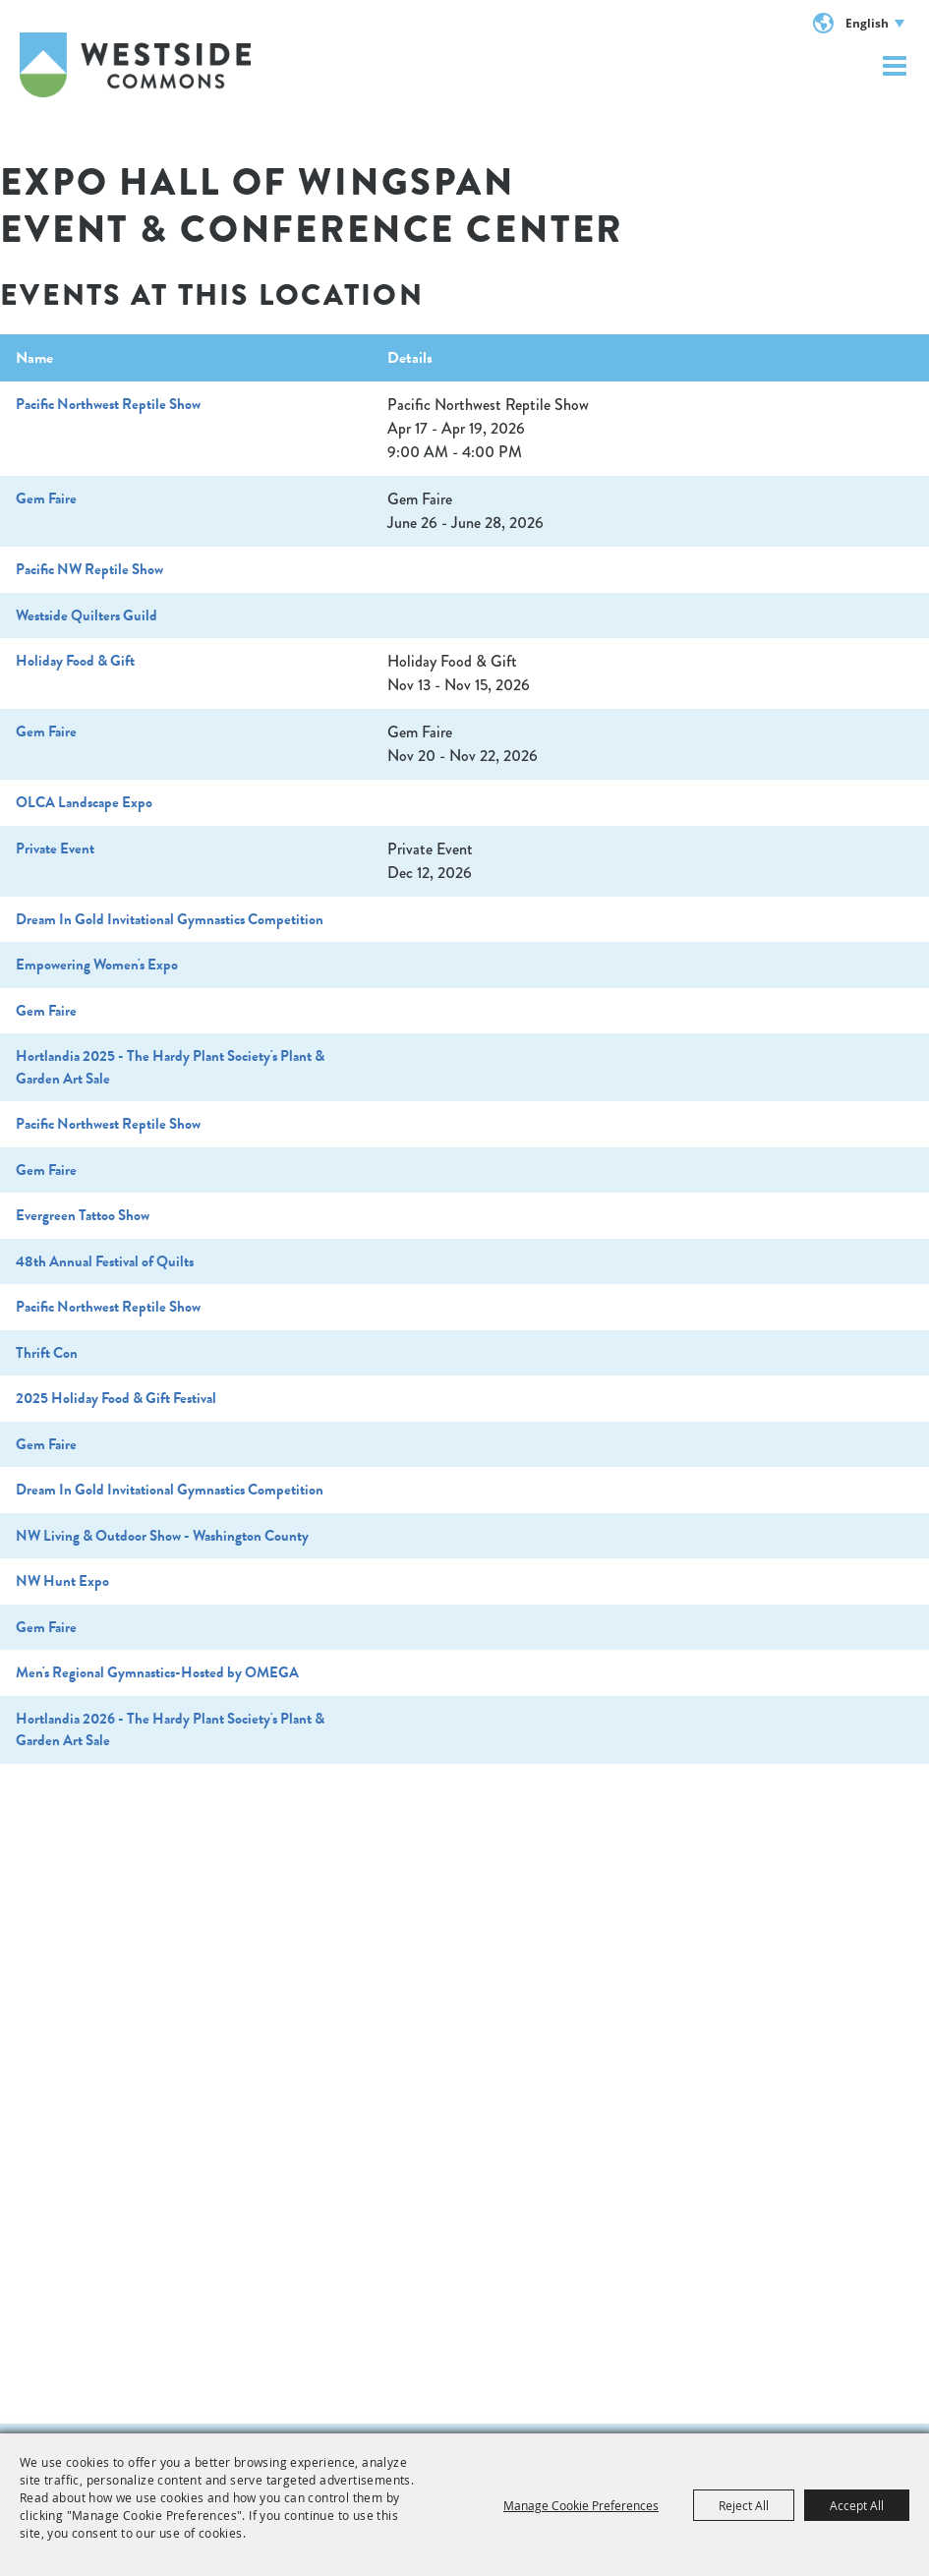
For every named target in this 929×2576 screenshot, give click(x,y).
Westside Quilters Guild (86, 615)
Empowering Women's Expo (97, 964)
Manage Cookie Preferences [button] (581, 2505)
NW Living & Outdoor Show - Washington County (162, 1536)
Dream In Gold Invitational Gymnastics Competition (169, 919)
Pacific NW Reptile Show (89, 569)
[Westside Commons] (135, 64)
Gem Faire (46, 498)
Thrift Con (47, 1353)
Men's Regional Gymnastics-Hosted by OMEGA (157, 1672)
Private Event (55, 848)
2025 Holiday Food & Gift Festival (116, 1398)
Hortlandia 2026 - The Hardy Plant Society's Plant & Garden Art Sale (170, 1730)
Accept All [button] (857, 2505)
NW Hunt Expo (62, 1581)
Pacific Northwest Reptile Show (108, 404)
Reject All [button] (744, 2505)
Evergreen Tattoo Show (82, 1215)
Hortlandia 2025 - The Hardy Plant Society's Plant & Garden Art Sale (170, 1067)
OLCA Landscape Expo (84, 802)
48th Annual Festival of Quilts (105, 1261)
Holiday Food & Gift (75, 661)
